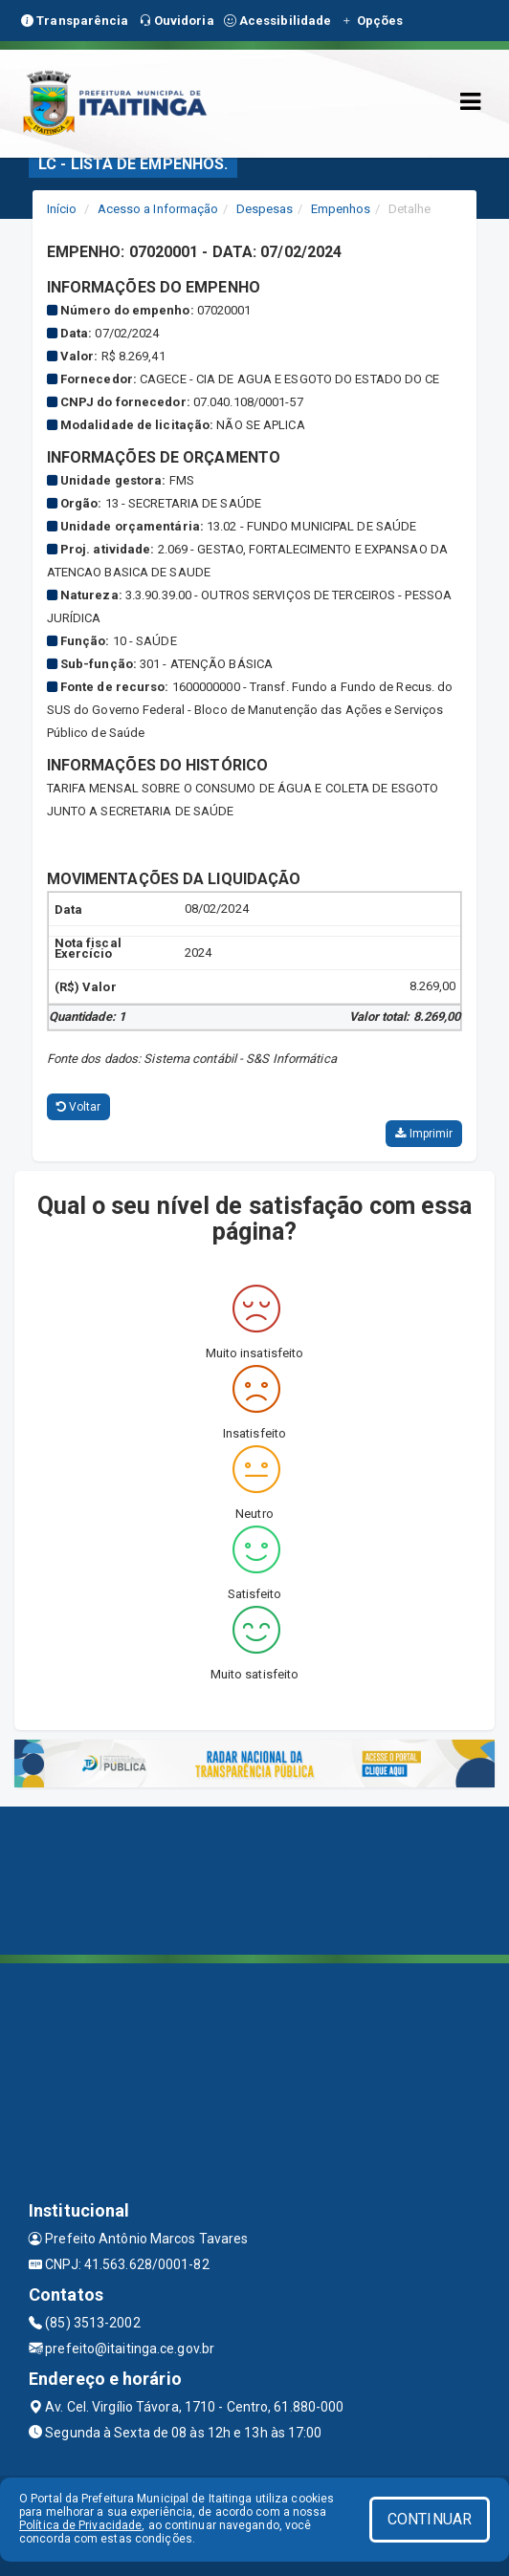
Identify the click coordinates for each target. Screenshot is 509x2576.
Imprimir (424, 1133)
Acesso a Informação (158, 209)
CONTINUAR (429, 2519)
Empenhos (341, 209)
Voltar (78, 1107)
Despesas (265, 209)
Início (62, 209)
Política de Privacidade (80, 2525)
